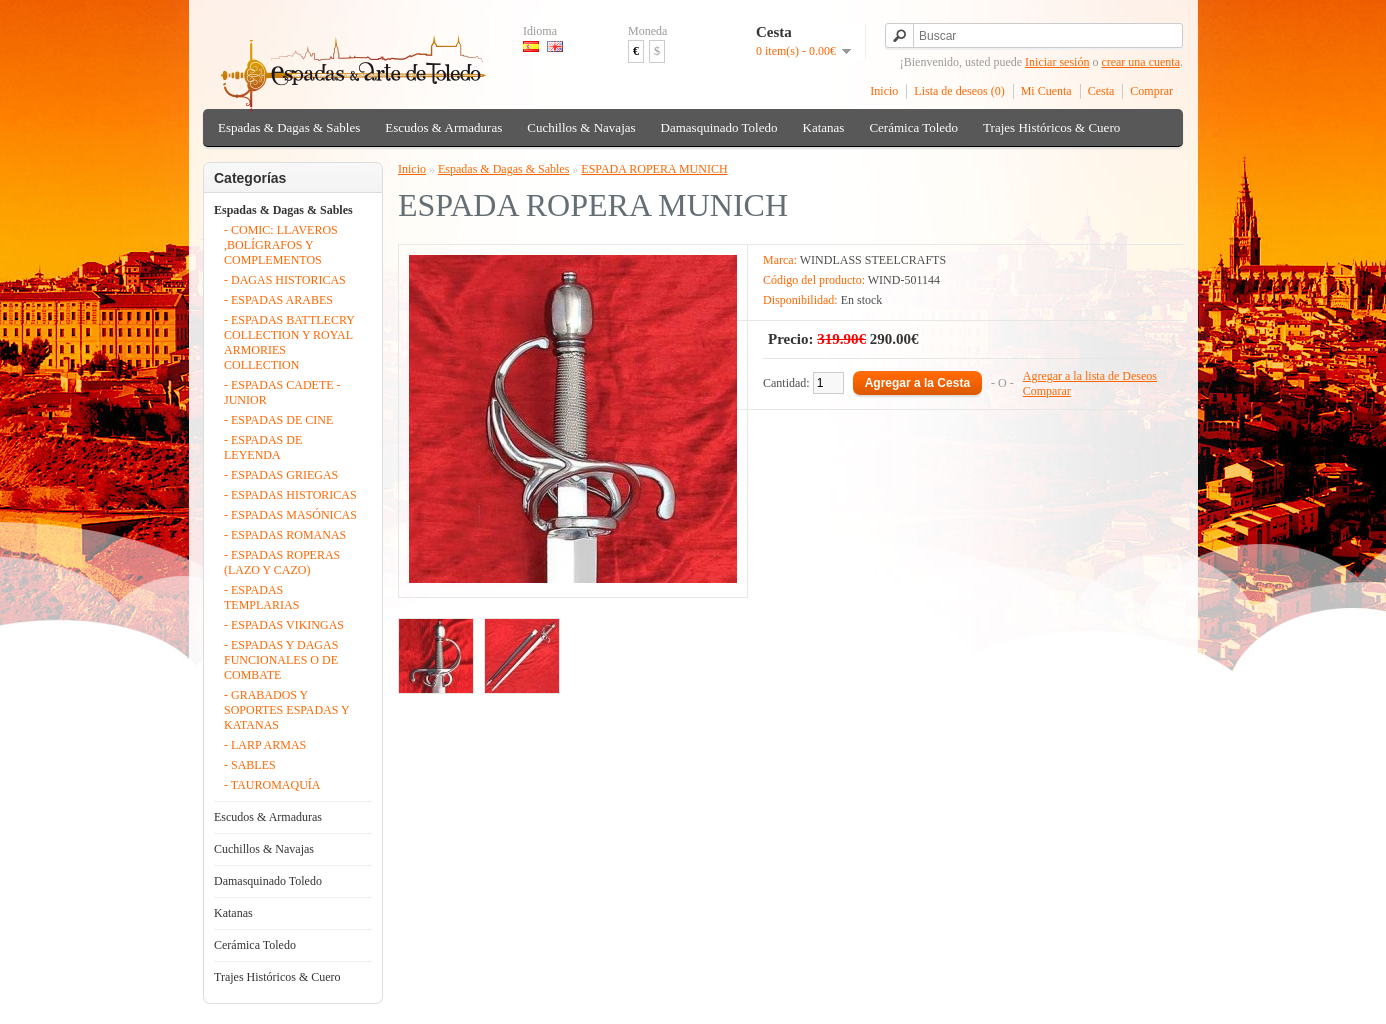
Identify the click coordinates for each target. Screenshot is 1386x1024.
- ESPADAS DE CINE (278, 420)
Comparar (1047, 391)
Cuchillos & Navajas (581, 127)
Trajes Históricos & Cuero (1051, 127)
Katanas (824, 127)
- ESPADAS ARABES (278, 300)
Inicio (884, 91)
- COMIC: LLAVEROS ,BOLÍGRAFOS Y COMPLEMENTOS (281, 245)
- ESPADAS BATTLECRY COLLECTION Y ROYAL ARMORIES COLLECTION (289, 342)
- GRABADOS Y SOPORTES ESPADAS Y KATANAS (286, 710)
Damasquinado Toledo (719, 127)
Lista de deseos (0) (959, 91)
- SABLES (250, 765)
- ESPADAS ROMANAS (285, 535)
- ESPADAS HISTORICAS (290, 495)
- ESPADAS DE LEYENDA (263, 447)
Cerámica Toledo (913, 127)
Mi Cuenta (1046, 91)
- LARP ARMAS (265, 745)
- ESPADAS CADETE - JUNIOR (282, 392)
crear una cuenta (1140, 62)
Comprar (1151, 91)
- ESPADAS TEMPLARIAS (261, 597)
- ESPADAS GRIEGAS (281, 475)
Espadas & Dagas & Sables (289, 127)
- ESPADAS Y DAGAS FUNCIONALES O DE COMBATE (281, 660)
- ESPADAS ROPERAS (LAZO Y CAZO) (282, 562)
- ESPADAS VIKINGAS (284, 625)
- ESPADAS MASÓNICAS (290, 515)
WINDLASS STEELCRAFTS (873, 260)
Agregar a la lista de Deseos (1090, 376)
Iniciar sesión (1057, 62)
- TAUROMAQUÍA (272, 785)
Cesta (1101, 91)
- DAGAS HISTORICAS (285, 280)
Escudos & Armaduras (443, 127)
